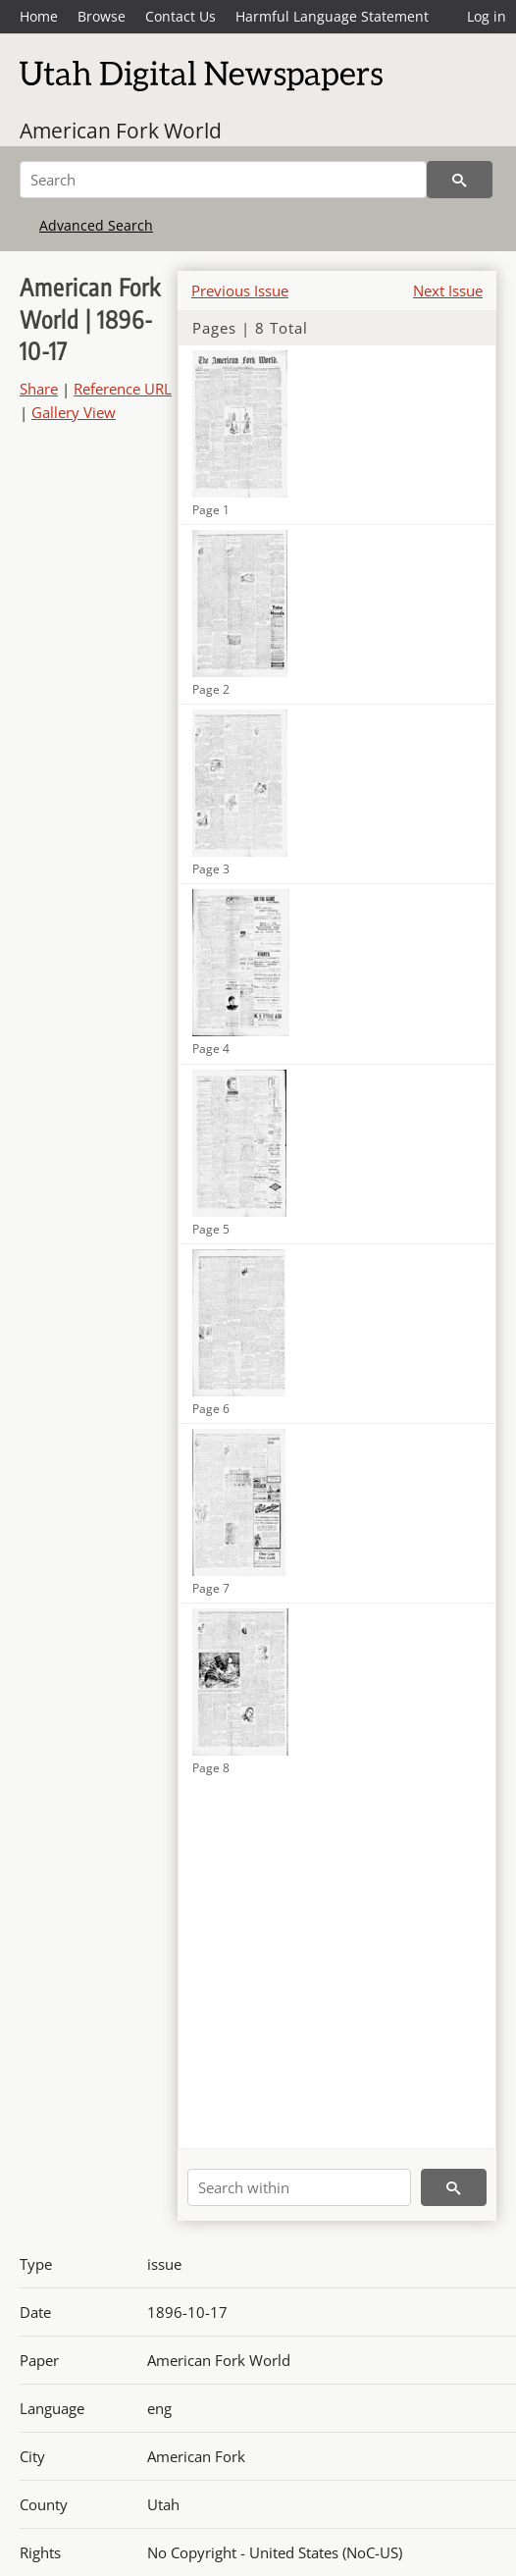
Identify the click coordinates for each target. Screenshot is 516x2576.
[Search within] (299, 2187)
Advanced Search (96, 225)
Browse (101, 16)
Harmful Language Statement (332, 16)
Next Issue (448, 290)
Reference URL (123, 388)
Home (39, 16)
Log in (486, 16)
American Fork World (121, 130)
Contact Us (180, 16)
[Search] (223, 179)
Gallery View (73, 412)
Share (39, 388)
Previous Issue (239, 290)
